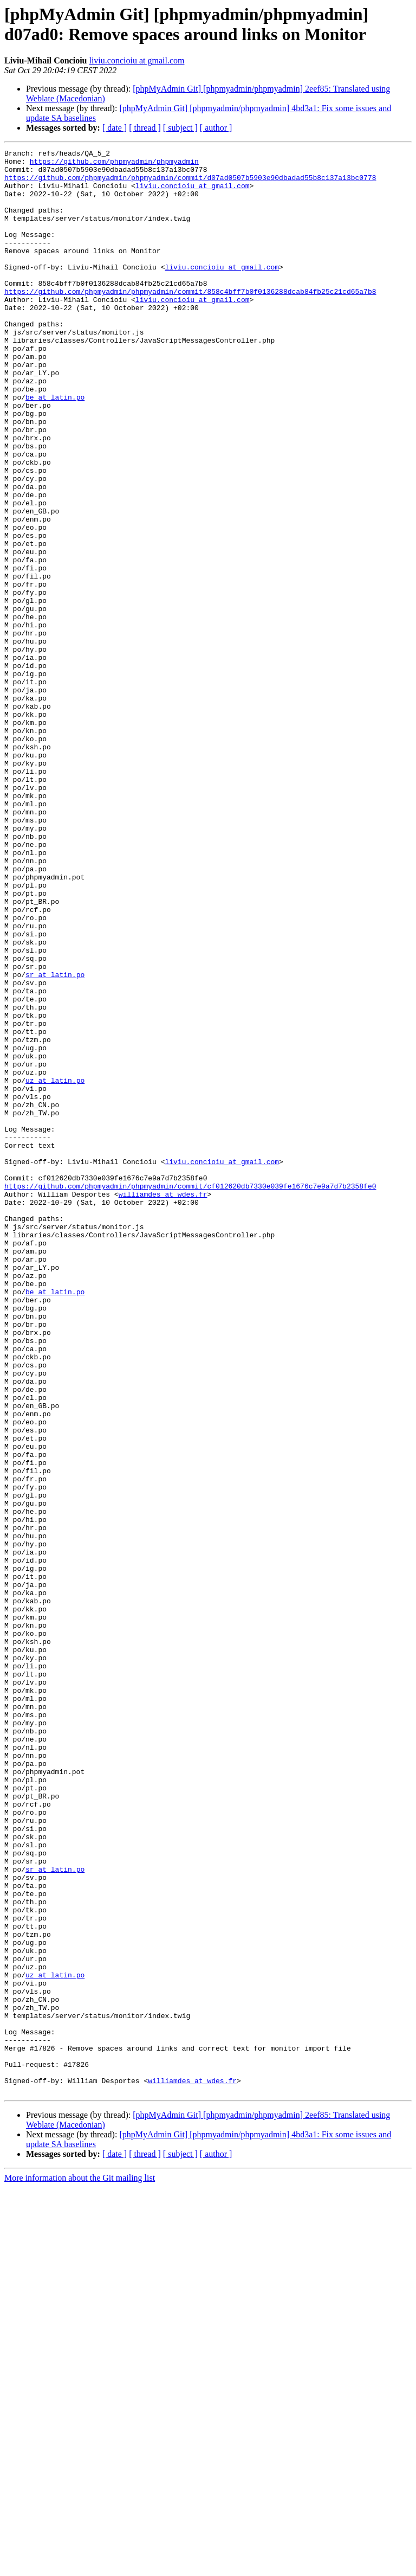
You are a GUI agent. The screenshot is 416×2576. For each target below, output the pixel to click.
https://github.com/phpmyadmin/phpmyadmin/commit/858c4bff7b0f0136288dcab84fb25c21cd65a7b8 (190, 320)
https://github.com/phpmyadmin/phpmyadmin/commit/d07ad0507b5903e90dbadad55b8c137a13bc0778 (190, 184)
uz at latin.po (54, 1267)
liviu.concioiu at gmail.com (136, 60)
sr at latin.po (54, 1140)
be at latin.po (54, 447)
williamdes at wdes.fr (163, 1404)
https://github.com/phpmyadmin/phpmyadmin (114, 164)
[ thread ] (145, 127)
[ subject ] (180, 127)
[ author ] (216, 127)
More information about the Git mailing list (79, 2566)
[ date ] (114, 127)
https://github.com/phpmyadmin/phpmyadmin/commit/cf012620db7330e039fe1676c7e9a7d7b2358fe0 (190, 1394)
